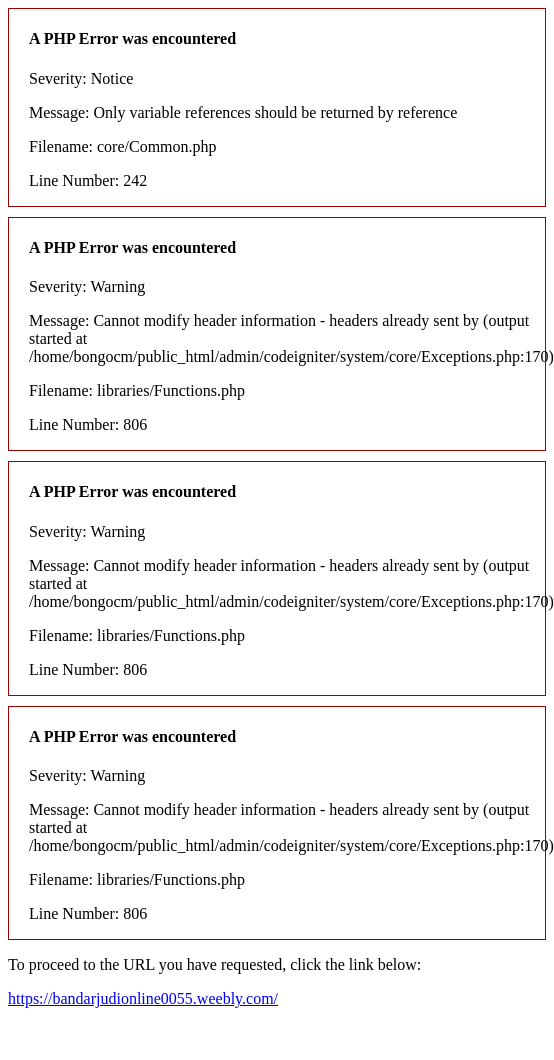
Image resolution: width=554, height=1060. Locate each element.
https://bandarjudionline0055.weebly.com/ (143, 998)
